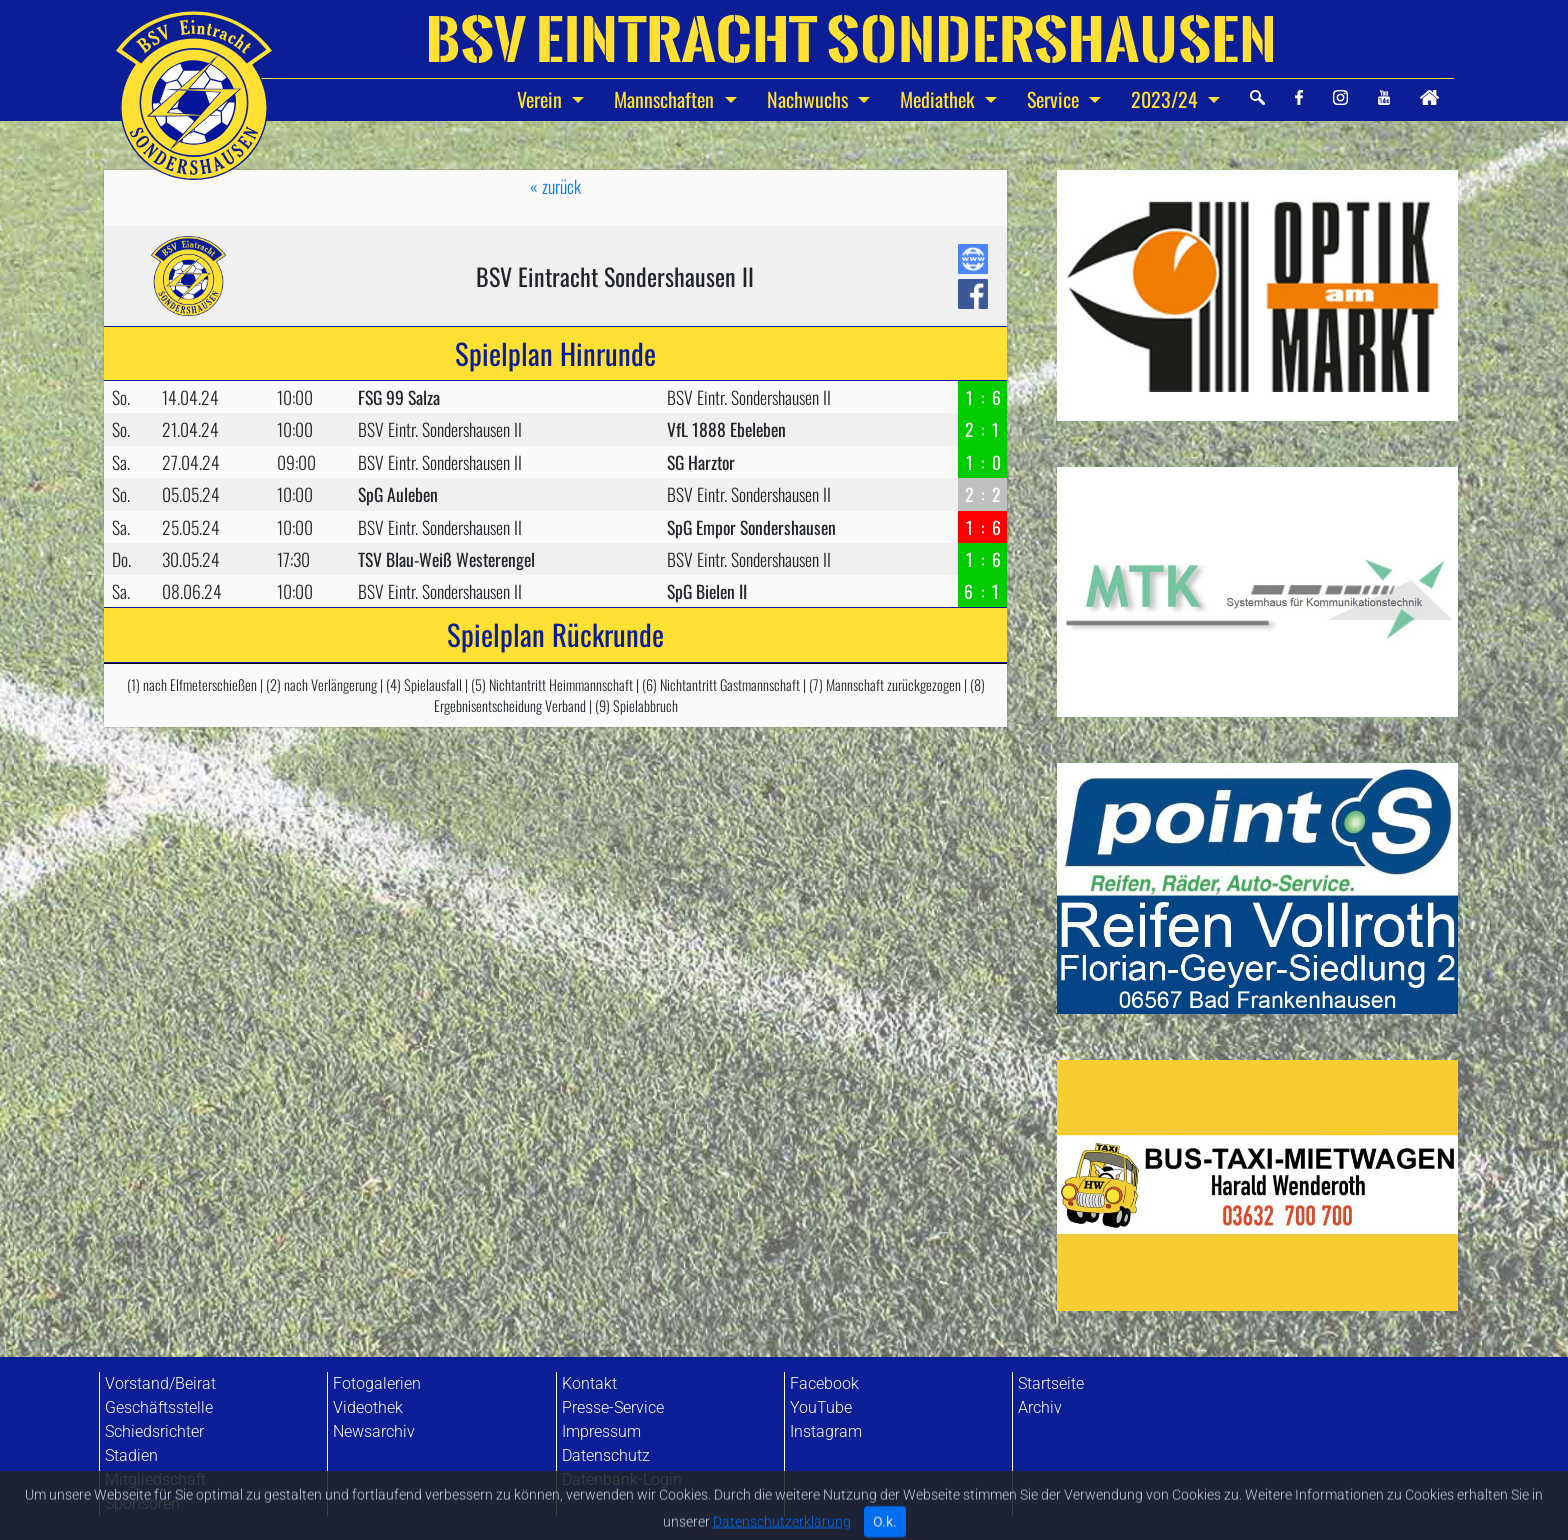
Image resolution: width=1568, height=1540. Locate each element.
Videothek (368, 1407)
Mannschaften (666, 99)
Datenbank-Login (622, 1479)
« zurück (555, 186)
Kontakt (589, 1383)
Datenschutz (606, 1455)
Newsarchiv (374, 1431)
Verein (542, 99)
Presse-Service (613, 1407)
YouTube (821, 1407)
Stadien (131, 1455)
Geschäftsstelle (159, 1407)
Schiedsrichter (154, 1431)
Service (1055, 99)
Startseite (1051, 1383)
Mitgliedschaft (155, 1479)
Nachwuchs (810, 99)
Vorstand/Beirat (160, 1383)
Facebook (824, 1383)
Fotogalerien (377, 1383)
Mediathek (940, 99)
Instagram (826, 1431)
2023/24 (1167, 99)
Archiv (1040, 1407)
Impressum (601, 1431)
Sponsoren (142, 1503)
